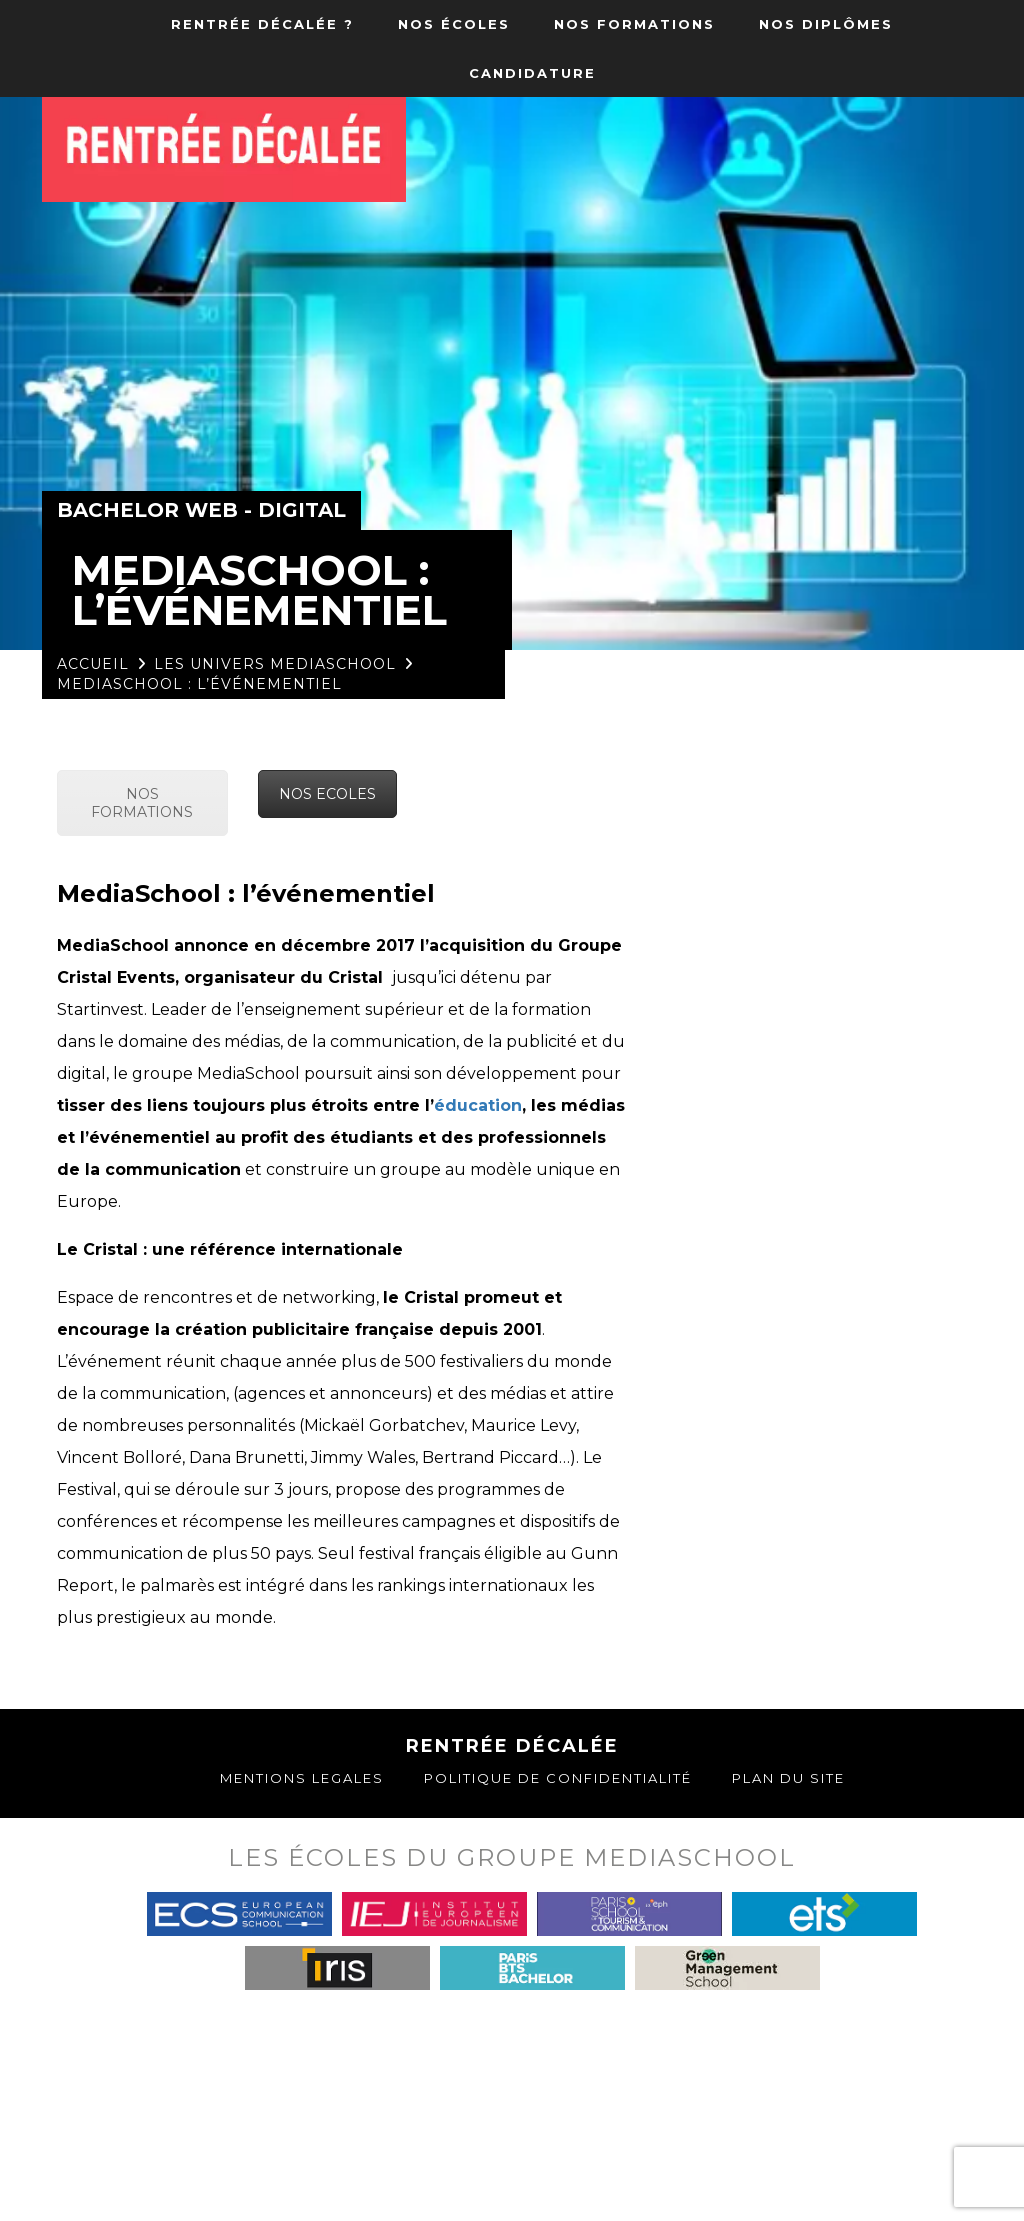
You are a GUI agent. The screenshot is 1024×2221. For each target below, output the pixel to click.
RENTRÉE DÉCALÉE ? (262, 24)
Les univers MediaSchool (275, 664)
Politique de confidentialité (558, 1778)
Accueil (93, 664)
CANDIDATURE (532, 73)
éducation (478, 1105)
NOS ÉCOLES (454, 24)
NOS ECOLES (327, 794)
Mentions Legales (302, 1778)
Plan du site (788, 1778)
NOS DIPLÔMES (826, 24)
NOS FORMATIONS (634, 24)
